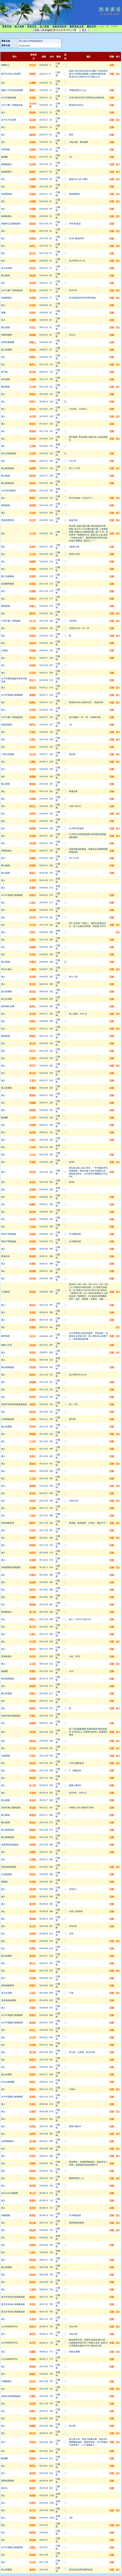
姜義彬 (32, 2359)
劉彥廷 (32, 2215)
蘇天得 (32, 1627)
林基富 (32, 2480)
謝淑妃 (32, 2297)
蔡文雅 (32, 290)
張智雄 (32, 238)
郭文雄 (32, 65)
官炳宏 (32, 732)
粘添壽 (32, 2045)
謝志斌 (32, 1412)
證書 (112, 65)
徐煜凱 (32, 260)
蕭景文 (32, 364)
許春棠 (32, 1941)
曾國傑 (32, 1327)
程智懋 (32, 1125)
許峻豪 (32, 209)
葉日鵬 (32, 2141)
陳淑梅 (32, 431)
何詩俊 (32, 1732)
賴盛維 (32, 947)
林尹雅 (32, 1278)
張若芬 (32, 1500)
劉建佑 (32, 2374)
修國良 (32, 702)
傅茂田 (32, 1874)
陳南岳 (32, 1970)
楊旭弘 (32, 2119)
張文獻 (32, 843)
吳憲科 (32, 1320)
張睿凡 (32, 2411)
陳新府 (32, 2015)
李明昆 (32, 2304)
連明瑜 (32, 490)
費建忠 (32, 2089)
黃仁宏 (32, 2193)
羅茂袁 (32, 991)
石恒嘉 (32, 1226)
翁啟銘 (32, 461)
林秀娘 (32, 2126)
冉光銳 (32, 513)
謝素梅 (32, 1723)
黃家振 (32, 584)
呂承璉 (32, 2319)
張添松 (32, 1352)
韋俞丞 (32, 1182)
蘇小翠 (32, 1612)
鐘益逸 (32, 1741)
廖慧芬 (32, 498)
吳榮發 (32, 1852)
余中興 (32, 416)
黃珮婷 (32, 2163)
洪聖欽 (32, 2008)
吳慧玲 (32, 939)
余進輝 (32, 999)
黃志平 (32, 1051)
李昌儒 (32, 1058)
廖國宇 (32, 90)
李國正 (32, 1715)
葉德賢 (32, 1678)
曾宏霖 (32, 283)
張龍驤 (32, 1382)
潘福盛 (32, 1919)
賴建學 (32, 1686)
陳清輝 (32, 1256)
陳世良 (32, 806)
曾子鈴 (32, 2510)
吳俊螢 (32, 379)
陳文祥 (32, 157)
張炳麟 (32, 1567)
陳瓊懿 (32, 2517)
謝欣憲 (32, 1889)
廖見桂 (32, 1493)
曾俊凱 (32, 97)
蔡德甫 (32, 74)
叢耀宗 (32, 357)
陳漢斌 (32, 2366)
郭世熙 (32, 1426)
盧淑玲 (32, 2569)
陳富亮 (32, 2059)
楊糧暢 (32, 776)
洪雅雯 (32, 2111)
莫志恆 (32, 1172)
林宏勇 (32, 1656)
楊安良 (32, 1589)
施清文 (32, 2082)
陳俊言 (32, 424)
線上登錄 (19, 26)
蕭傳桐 (32, 1486)
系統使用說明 (59, 26)
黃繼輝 (32, 1088)
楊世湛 (32, 1763)
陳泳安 (32, 1649)
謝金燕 (32, 1701)
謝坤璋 (32, 475)
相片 (118, 74)
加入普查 (44, 26)
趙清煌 (32, 1132)
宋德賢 (32, 1162)
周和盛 (32, 1367)
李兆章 (32, 850)
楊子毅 (32, 2052)
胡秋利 (32, 1471)
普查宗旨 (32, 26)
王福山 (32, 902)
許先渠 (32, 673)
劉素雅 (32, 828)
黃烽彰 (32, 2096)
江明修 (32, 628)
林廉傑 (32, 962)
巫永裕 (32, 554)
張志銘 (32, 1345)
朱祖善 (32, 1881)
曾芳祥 (32, 2342)
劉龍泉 (32, 1830)
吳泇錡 (32, 1508)
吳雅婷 (32, 149)
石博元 (32, 739)
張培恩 (32, 2208)
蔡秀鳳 (32, 505)
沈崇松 (32, 2104)
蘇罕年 (32, 2000)
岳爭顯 (32, 1859)
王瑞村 (32, 1515)
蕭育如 (32, 2466)
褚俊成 (32, 635)
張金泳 (32, 409)
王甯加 (32, 1080)
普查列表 (7, 26)
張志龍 (32, 120)
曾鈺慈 (32, 2274)
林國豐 (32, 320)
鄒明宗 (32, 613)
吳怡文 (32, 2030)
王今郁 (32, 1441)
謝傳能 (32, 865)
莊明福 (32, 1896)
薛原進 (32, 665)
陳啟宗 (32, 483)
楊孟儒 (32, 643)
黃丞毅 (32, 1189)
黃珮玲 (32, 1671)
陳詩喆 (32, 2237)
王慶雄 (32, 969)
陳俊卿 (32, 2389)
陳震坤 (32, 2200)
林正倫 (32, 1748)
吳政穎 (32, 1241)
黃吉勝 (32, 976)
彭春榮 (32, 1560)
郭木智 (32, 917)
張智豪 (32, 650)
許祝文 (32, 327)
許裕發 (32, 710)
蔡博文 (32, 1006)
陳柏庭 (32, 1292)
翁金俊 (32, 1800)
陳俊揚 (32, 2555)
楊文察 (32, 1043)
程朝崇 (32, 1404)
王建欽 (32, 761)
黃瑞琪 (32, 1312)
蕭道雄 (32, 1463)
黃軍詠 (32, 1948)
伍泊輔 (32, 2418)
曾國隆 (32, 858)
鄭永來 (32, 1073)
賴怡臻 (32, 1212)
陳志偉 (32, 438)
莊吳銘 (32, 2067)
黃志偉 (32, 1911)
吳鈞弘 (32, 246)
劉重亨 (32, 1985)
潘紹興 (32, 275)
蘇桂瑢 (32, 1778)
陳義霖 (32, 1434)
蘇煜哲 (32, 2473)
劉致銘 (32, 2171)
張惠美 (32, 2134)
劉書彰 (32, 1204)
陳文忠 (32, 253)
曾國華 (32, 1249)
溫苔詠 (32, 2282)
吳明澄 (32, 1219)
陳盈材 (32, 394)
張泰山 (32, 606)
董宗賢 (32, 1904)
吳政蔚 (32, 1234)
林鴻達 (32, 836)
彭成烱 (32, 164)
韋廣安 (32, 546)
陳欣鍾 (32, 2540)
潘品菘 (32, 1837)
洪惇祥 (32, 813)
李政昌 (32, 717)
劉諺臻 (32, 112)
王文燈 (32, 1478)
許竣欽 (32, 231)
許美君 (32, 954)
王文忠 (32, 1154)
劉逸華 (32, 1582)
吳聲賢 (32, 591)
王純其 (32, 1419)
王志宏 (32, 1664)
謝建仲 (32, 2488)
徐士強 (32, 754)
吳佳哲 (32, 821)
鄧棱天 (32, 342)
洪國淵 (32, 186)
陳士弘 (32, 658)
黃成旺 (32, 127)
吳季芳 (32, 2503)
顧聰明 (32, 172)
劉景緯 (32, 2532)
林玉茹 (32, 2562)
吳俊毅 (32, 298)
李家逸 (32, 2442)
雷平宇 (32, 1065)
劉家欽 (32, 1708)
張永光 (32, 1336)
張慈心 (32, 401)
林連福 (32, 194)
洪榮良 (32, 2547)
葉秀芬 (32, 2334)
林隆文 (32, 1693)
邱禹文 (32, 932)
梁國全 (32, 1021)
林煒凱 (32, 1770)
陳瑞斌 (32, 784)
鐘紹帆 (32, 134)
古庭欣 (32, 2252)
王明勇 (32, 1147)
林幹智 (32, 349)
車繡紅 (32, 2451)
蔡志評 (32, 1305)
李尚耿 (32, 1360)
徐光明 (32, 769)
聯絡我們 (91, 26)
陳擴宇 (32, 2074)
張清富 (32, 1844)
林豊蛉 (32, 1263)
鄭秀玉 (32, 724)
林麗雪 (32, 887)
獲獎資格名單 (77, 26)
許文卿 (32, 387)
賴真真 (32, 1552)
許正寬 (32, 1641)
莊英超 (32, 305)
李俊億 (32, 1793)
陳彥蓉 (32, 2458)
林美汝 (32, 2267)
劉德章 (32, 1545)
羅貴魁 (32, 1110)
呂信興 (32, 453)
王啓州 (32, 1530)
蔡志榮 (32, 2185)
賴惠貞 (32, 895)
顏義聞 (32, 1538)
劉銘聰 (32, 335)
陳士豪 (32, 2223)
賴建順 (32, 561)
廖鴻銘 (32, 1604)
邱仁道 (32, 621)
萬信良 (32, 1822)
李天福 (32, 925)
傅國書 (32, 1102)
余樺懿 (32, 201)
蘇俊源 (32, 1815)
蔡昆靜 (32, 1956)
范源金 (32, 216)
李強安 (32, 791)
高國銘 (32, 1597)
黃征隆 (32, 1807)
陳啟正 (32, 873)
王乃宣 (32, 533)
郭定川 (32, 680)
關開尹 (32, 1523)
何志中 (32, 747)
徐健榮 (32, 179)
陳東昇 (32, 1374)
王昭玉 (32, 1993)
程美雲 (32, 2403)
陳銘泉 (32, 1036)
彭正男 (32, 520)
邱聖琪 (32, 576)
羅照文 (32, 2148)
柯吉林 (32, 268)
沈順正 (32, 1456)
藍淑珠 (32, 2022)
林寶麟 (32, 83)
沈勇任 (32, 1634)
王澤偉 (32, 446)
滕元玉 (32, 1963)
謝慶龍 (32, 2426)
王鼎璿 (32, 2289)
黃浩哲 (32, 984)
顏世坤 (32, 2326)
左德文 (32, 1140)
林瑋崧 (32, 312)
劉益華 (32, 2230)
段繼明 (32, 2351)
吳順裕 (32, 142)
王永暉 (32, 1117)
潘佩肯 (32, 2525)
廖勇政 (32, 1095)
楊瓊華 (32, 695)
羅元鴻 (32, 687)
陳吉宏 (32, 2381)
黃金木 (32, 1449)
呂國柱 (32, 2396)
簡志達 (32, 2433)
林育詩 (32, 2156)
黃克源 (32, 1014)
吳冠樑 (32, 1978)
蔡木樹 (32, 372)
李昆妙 (32, 1755)
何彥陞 (32, 799)
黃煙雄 (32, 2311)
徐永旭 (32, 2037)
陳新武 (32, 598)
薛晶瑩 (32, 1197)
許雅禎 (32, 1575)
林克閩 (32, 880)
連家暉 (32, 2245)
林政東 (32, 1389)
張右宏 (32, 1028)
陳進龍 (32, 569)
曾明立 (32, 1867)
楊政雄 (32, 223)
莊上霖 (32, 1785)
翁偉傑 (32, 1933)
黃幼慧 (32, 910)
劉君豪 (32, 1271)
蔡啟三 (32, 1619)
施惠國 (32, 468)
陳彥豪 (32, 2495)
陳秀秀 (32, 1397)
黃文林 (32, 1926)
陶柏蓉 (32, 2260)
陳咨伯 (32, 2178)
